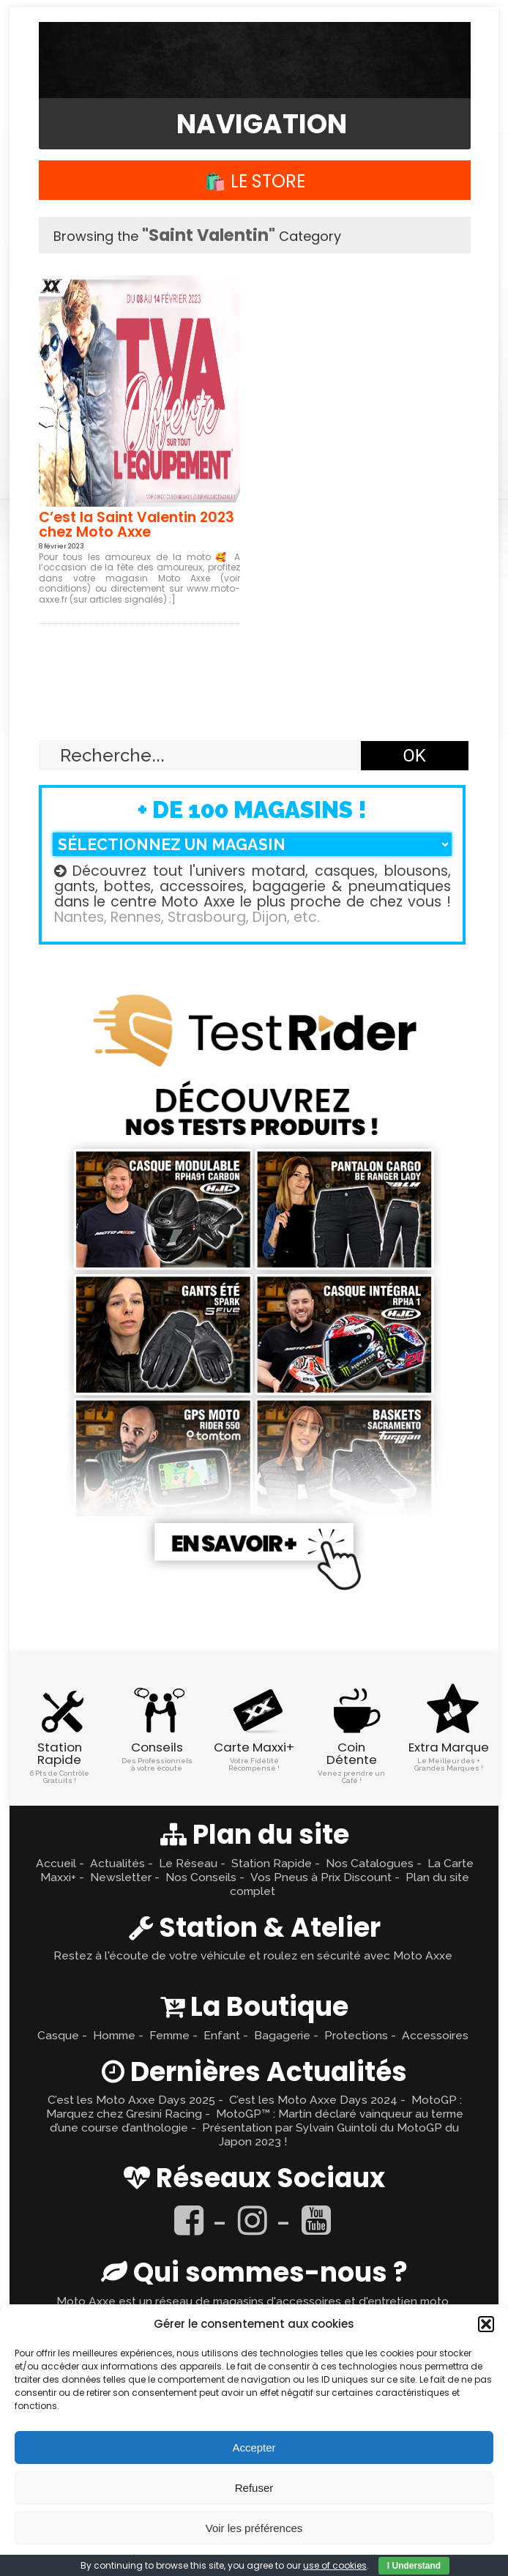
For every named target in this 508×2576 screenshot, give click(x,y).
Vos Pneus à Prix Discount (321, 1877)
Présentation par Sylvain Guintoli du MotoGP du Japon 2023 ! (330, 2134)
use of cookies (335, 2565)
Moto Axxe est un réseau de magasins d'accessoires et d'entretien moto (252, 2301)
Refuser (254, 2488)
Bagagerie (282, 2035)
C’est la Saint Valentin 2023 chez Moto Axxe (136, 524)
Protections (356, 2035)
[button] (486, 2324)
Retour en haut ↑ (254, 705)
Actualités (117, 1863)
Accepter (253, 2447)
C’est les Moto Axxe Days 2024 (313, 2100)
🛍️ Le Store (254, 181)
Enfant (221, 2035)
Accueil (56, 1863)
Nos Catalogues (370, 1863)
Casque (58, 2035)
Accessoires (435, 2035)
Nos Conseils (200, 1877)
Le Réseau (188, 1863)
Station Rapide (271, 1863)
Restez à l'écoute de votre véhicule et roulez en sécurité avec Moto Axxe (252, 1955)
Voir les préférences (254, 2528)
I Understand (414, 2566)
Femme (169, 2035)
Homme (114, 2035)
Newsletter (121, 1877)
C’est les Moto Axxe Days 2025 (131, 2100)
